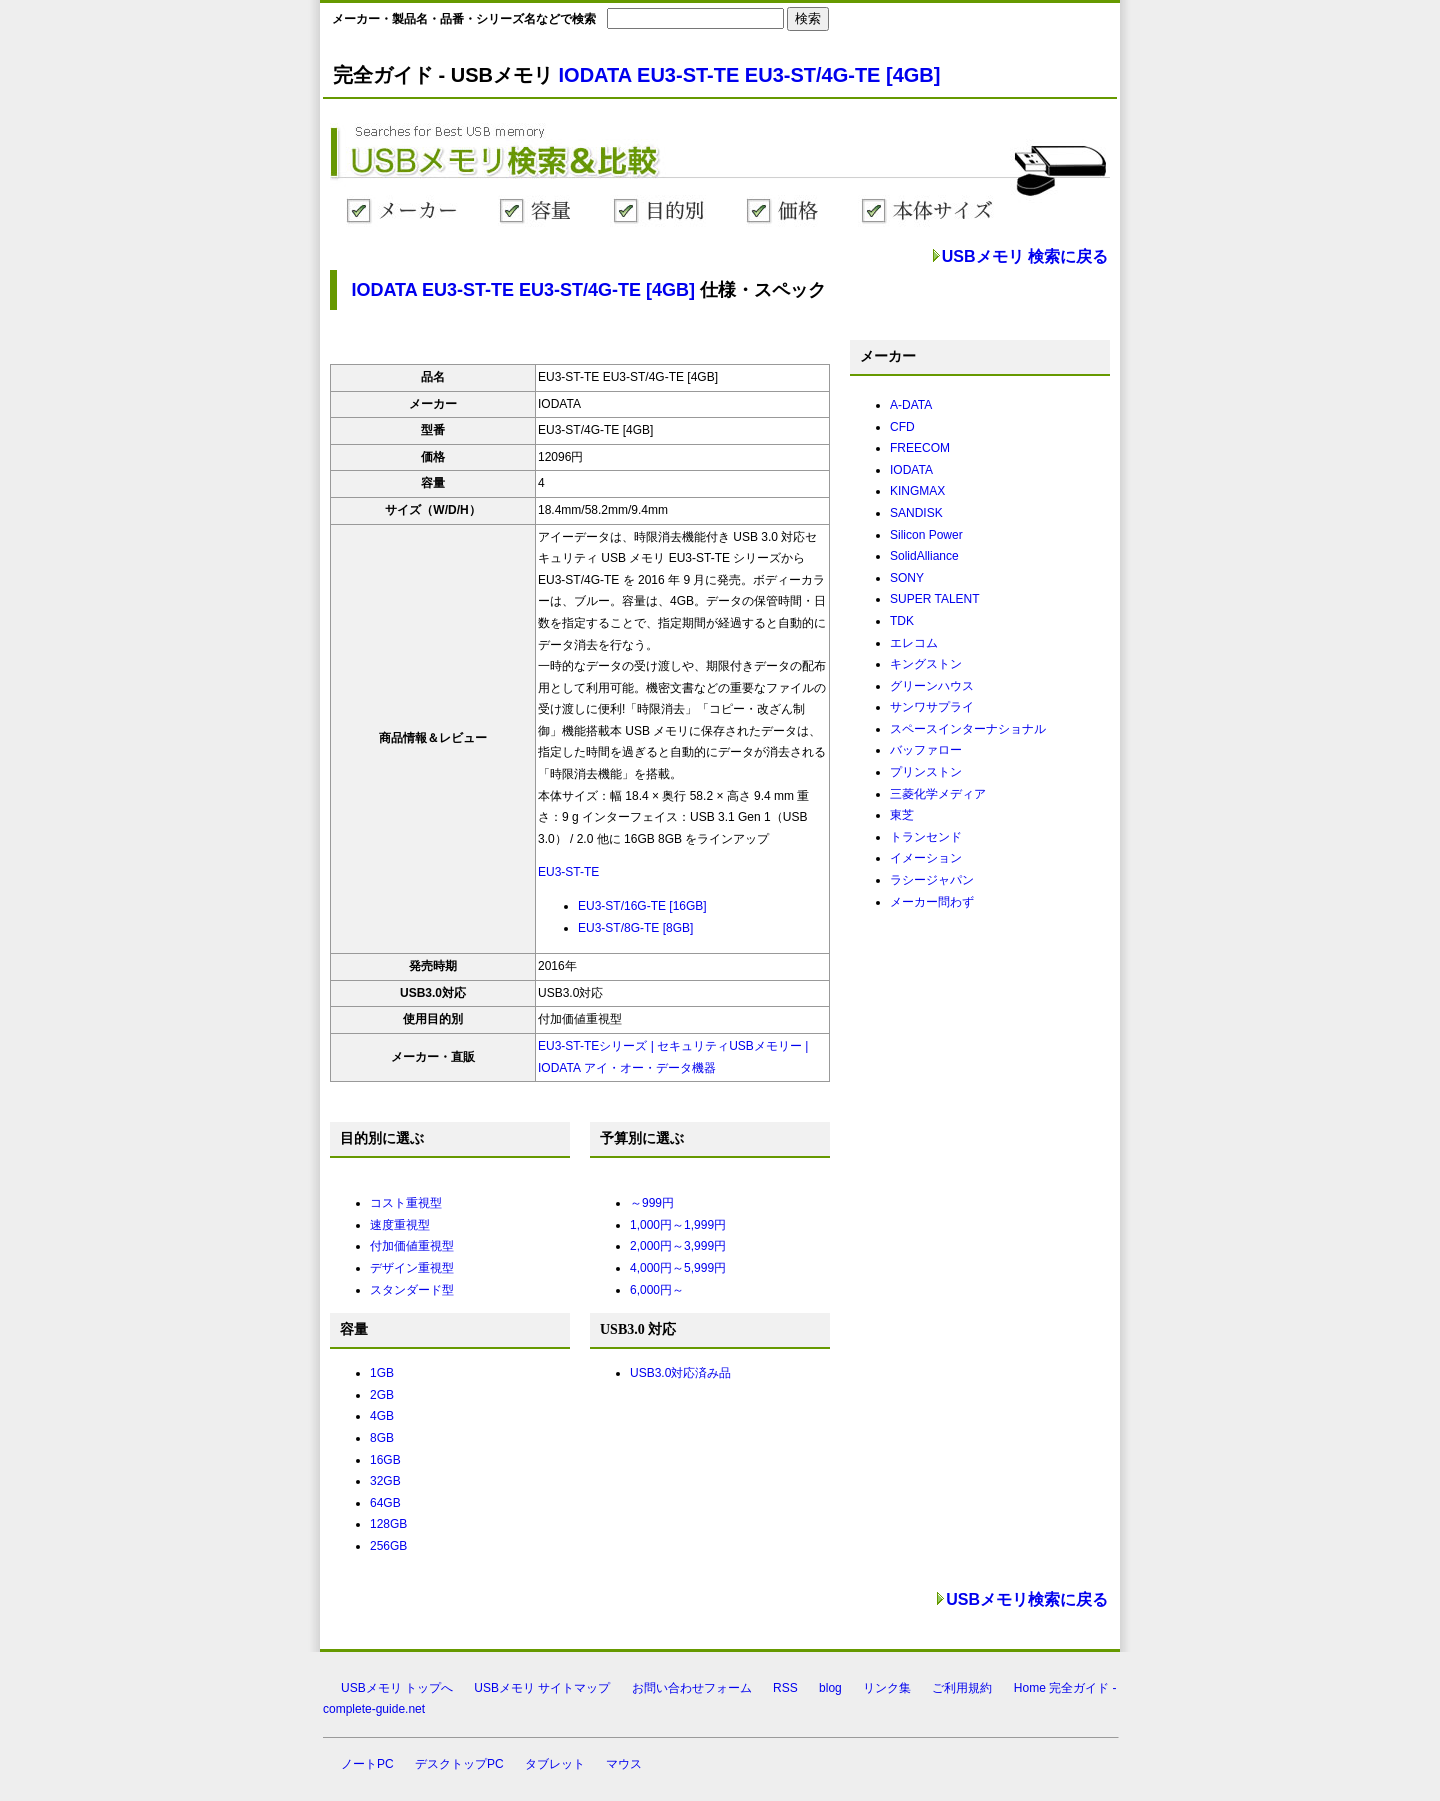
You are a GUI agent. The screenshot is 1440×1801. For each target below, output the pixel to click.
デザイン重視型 (412, 1268)
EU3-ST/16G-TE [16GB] (642, 906)
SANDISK (916, 513)
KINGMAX (917, 491)
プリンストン (926, 772)
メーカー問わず (932, 902)
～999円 (652, 1203)
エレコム (914, 643)
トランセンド (926, 837)
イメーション (926, 858)
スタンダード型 (412, 1290)
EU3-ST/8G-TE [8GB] (635, 928)
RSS (785, 1688)
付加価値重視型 (412, 1246)
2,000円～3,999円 (678, 1246)
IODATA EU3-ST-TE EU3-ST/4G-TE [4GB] (750, 75)
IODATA (911, 470)
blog (830, 1688)
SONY (907, 578)
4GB (382, 1416)
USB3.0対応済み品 (680, 1373)
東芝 (902, 815)
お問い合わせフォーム (692, 1688)
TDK (902, 621)
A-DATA (911, 405)
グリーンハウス (932, 686)
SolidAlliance (924, 556)
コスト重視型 (406, 1203)
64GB (385, 1503)
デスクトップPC (459, 1764)
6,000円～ (657, 1290)
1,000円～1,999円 (678, 1225)
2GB (382, 1395)
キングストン (926, 664)
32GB (385, 1481)
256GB (388, 1546)
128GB (388, 1524)
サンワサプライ (932, 707)
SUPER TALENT (935, 599)
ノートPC (367, 1764)
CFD (902, 427)
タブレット (555, 1764)
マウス (624, 1764)
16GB (385, 1460)
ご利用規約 (962, 1688)
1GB (382, 1373)
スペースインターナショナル (968, 729)
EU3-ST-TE (568, 872)
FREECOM (920, 448)
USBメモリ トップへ (397, 1688)
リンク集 (887, 1688)
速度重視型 (400, 1225)
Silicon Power (926, 535)
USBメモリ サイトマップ (542, 1688)
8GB (382, 1438)
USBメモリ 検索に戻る (1025, 256)
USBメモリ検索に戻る (1027, 1599)
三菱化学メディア (938, 794)
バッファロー (926, 750)
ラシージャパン (932, 880)
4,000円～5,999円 (678, 1268)
